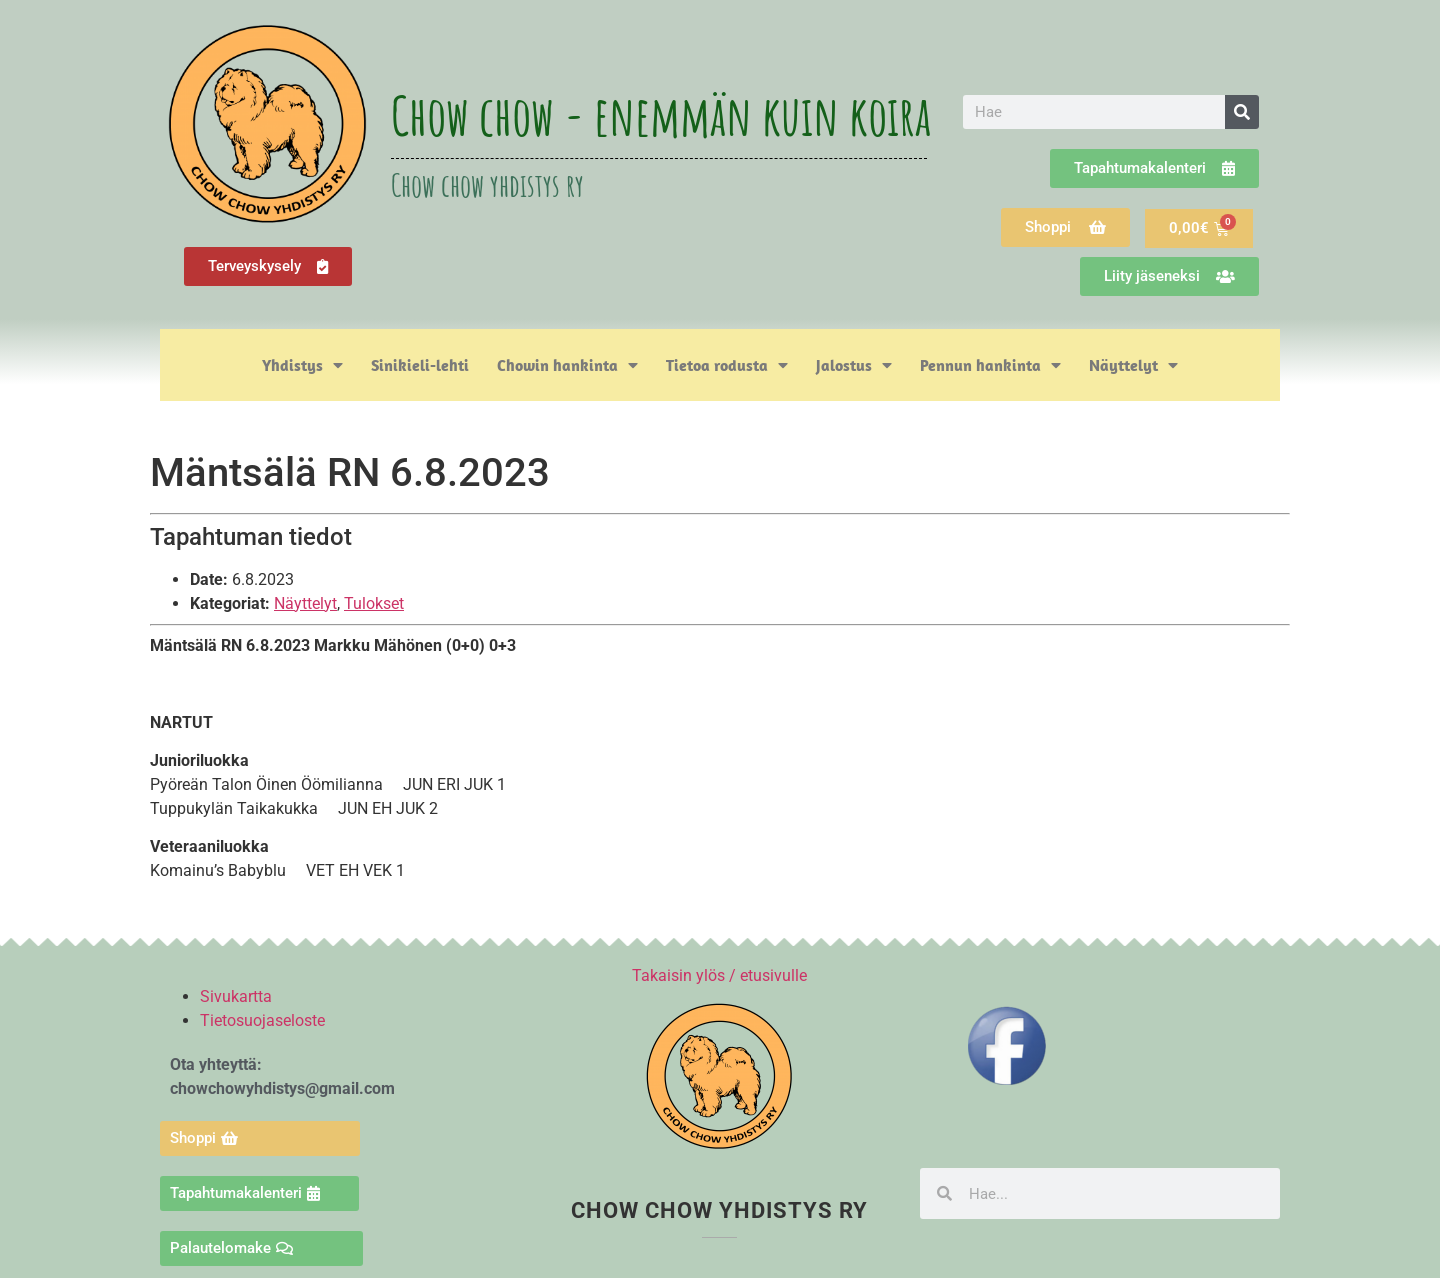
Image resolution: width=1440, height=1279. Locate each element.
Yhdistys (302, 365)
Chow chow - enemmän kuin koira (661, 115)
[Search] (1242, 112)
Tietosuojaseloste (262, 1020)
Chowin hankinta (567, 365)
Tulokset (374, 603)
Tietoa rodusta (727, 365)
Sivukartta (236, 996)
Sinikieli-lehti (420, 365)
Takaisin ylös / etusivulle (719, 975)
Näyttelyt (1133, 365)
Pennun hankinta (990, 365)
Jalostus (854, 365)
